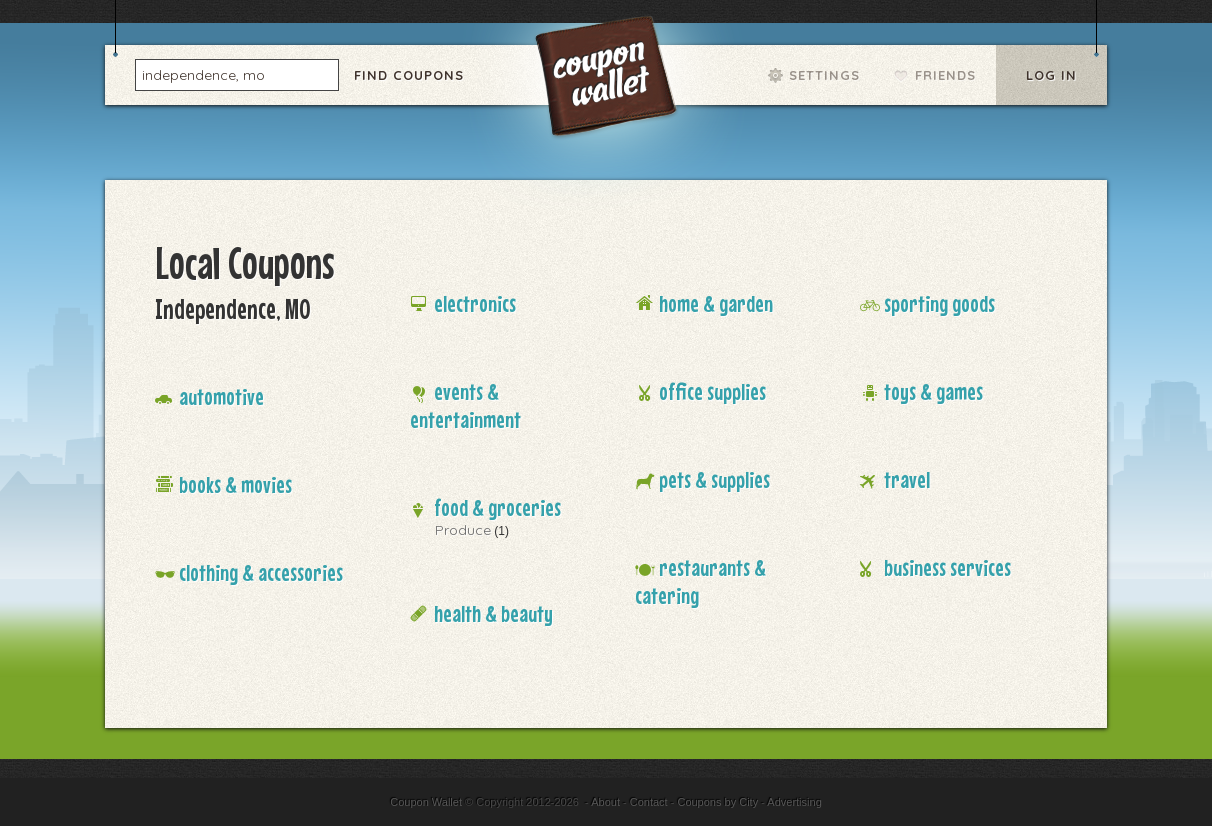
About (605, 802)
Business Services (947, 567)
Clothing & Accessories (261, 572)
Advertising (794, 802)
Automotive (221, 396)
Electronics (475, 303)
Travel (907, 479)
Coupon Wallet (608, 80)
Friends (945, 75)
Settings (824, 75)
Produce (463, 530)
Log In (1051, 75)
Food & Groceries (497, 507)
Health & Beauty (493, 613)
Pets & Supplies (714, 479)
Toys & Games (933, 391)
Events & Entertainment (465, 405)
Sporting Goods (939, 303)
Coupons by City (717, 802)
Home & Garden (716, 303)
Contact (649, 802)
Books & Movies (235, 484)
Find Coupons (409, 75)
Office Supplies (712, 391)
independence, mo (203, 74)
